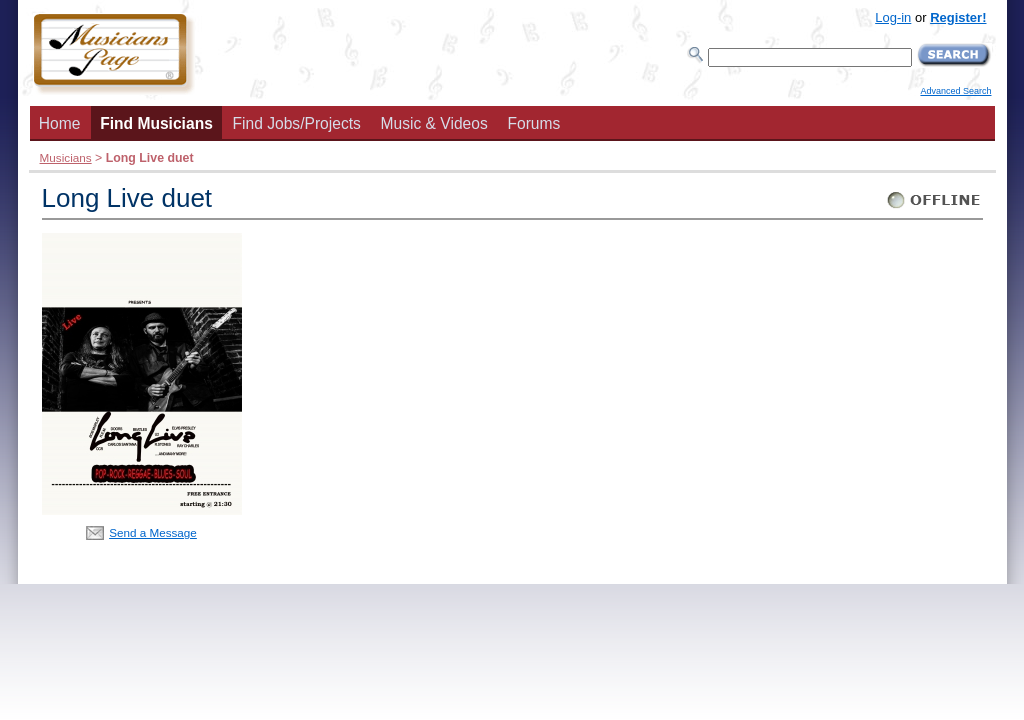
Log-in (893, 17)
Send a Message (153, 532)
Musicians (66, 157)
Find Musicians (156, 123)
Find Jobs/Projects (297, 123)
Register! (958, 17)
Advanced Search (955, 91)
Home (60, 123)
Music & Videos (434, 123)
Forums (533, 123)
